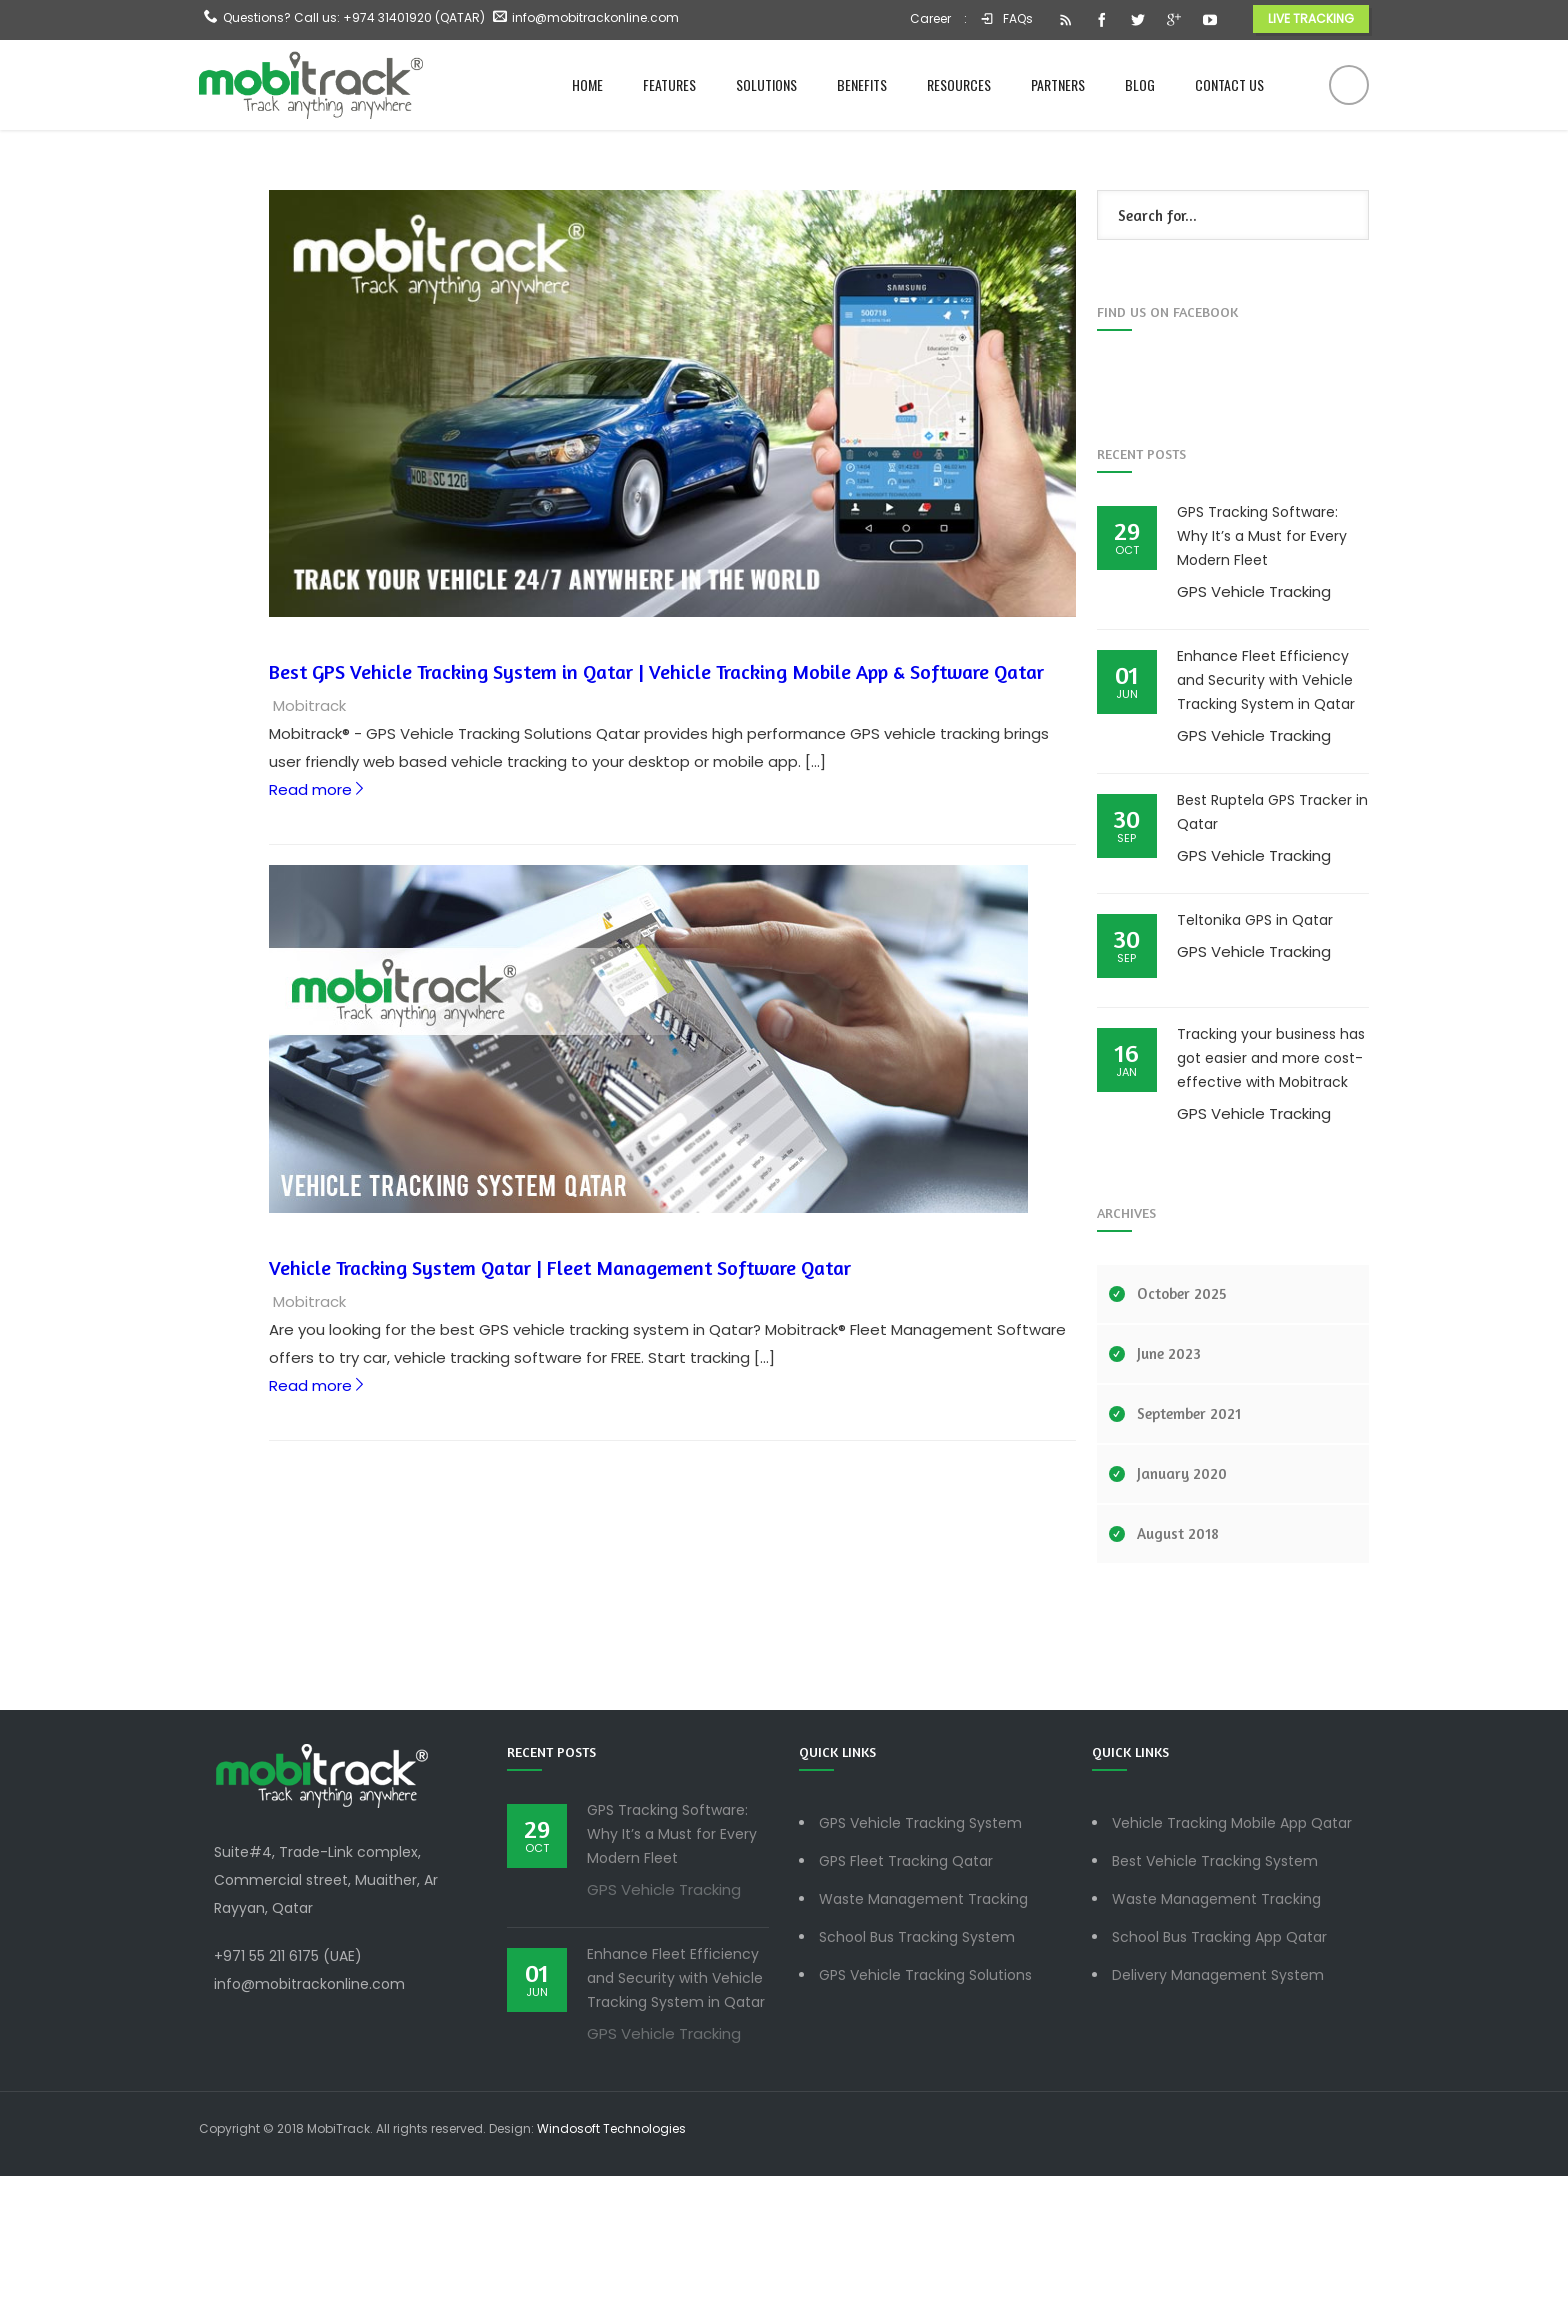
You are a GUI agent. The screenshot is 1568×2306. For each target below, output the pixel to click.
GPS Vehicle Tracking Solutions (925, 2105)
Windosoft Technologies (611, 2258)
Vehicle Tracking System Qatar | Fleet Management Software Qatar (555, 1403)
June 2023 (1169, 1483)
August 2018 (1178, 1663)
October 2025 (1182, 1423)
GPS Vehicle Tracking (1254, 721)
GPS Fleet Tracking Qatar (906, 1991)
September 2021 (1189, 1543)
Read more (313, 925)
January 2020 (1182, 1603)
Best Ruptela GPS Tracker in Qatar (1272, 942)
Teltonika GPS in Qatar (1255, 1050)
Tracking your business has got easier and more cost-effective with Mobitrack (1271, 1188)
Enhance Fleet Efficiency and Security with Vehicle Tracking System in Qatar (1266, 810)
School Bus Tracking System (917, 2067)
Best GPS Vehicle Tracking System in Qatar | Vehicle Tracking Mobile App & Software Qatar (651, 807)
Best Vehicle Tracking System (1215, 1991)
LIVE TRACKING (1311, 18)
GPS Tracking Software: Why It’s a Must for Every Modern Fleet (1262, 666)
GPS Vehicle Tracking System (920, 1953)
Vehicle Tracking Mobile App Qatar (1232, 1953)
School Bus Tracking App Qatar (1219, 2067)
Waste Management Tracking (923, 2029)
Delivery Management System (1218, 2105)
